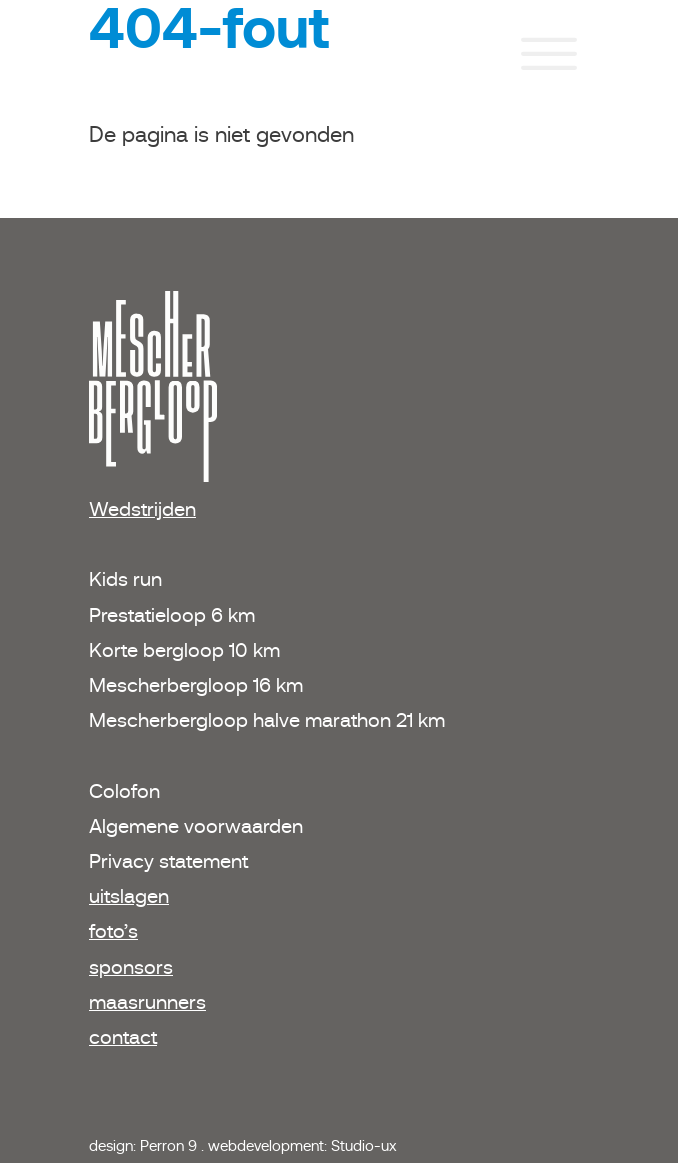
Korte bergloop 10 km (184, 650)
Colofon (124, 791)
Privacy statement (168, 861)
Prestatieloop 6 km (172, 615)
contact (123, 1037)
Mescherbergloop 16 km (196, 685)
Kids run (128, 579)
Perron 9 (170, 1145)
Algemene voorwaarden (196, 826)
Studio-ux (364, 1145)
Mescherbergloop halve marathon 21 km (267, 720)
